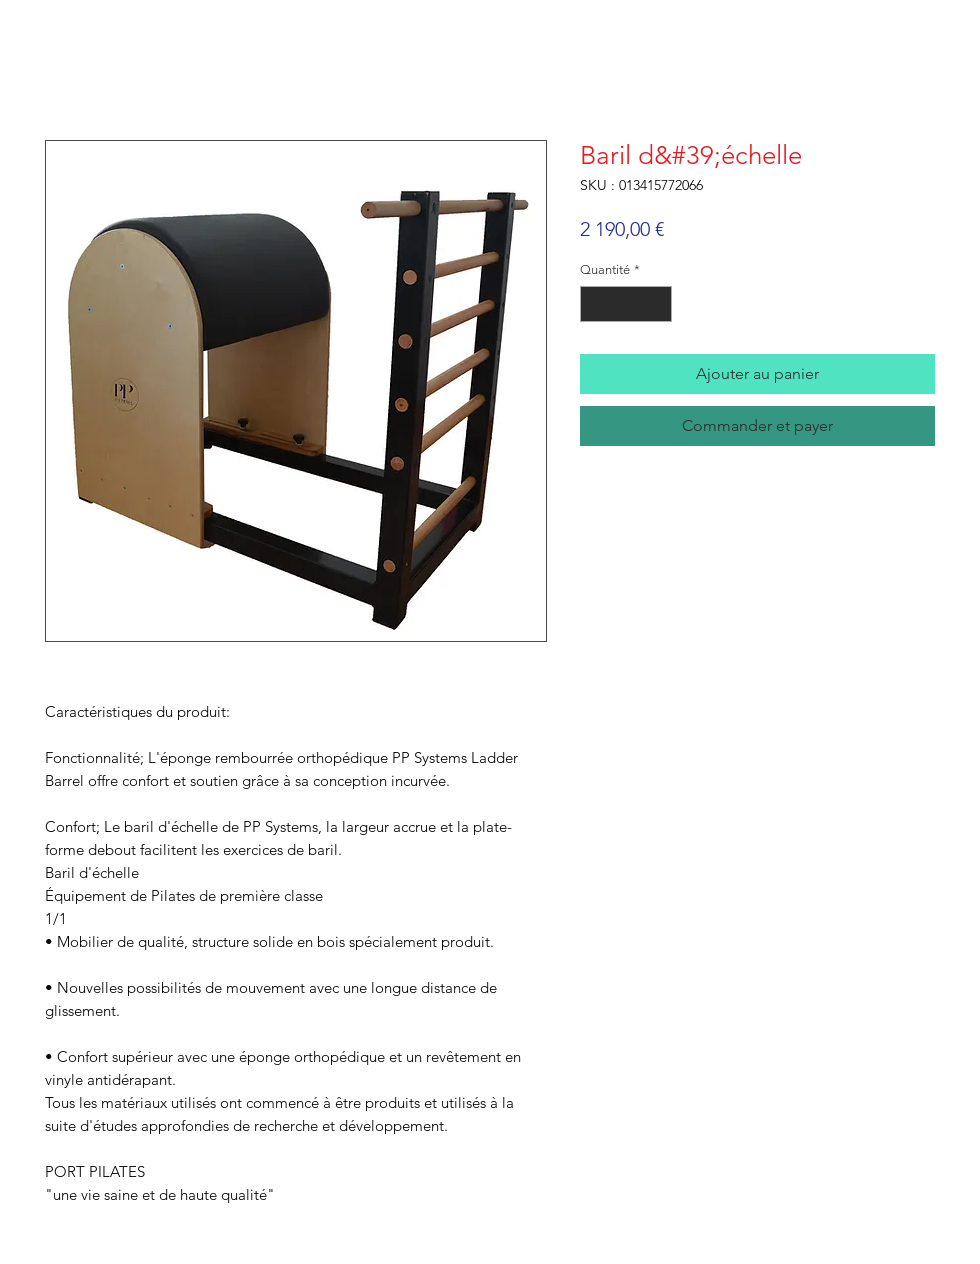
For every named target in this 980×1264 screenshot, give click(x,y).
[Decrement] (595, 304)
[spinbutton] (626, 304)
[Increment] (658, 304)
